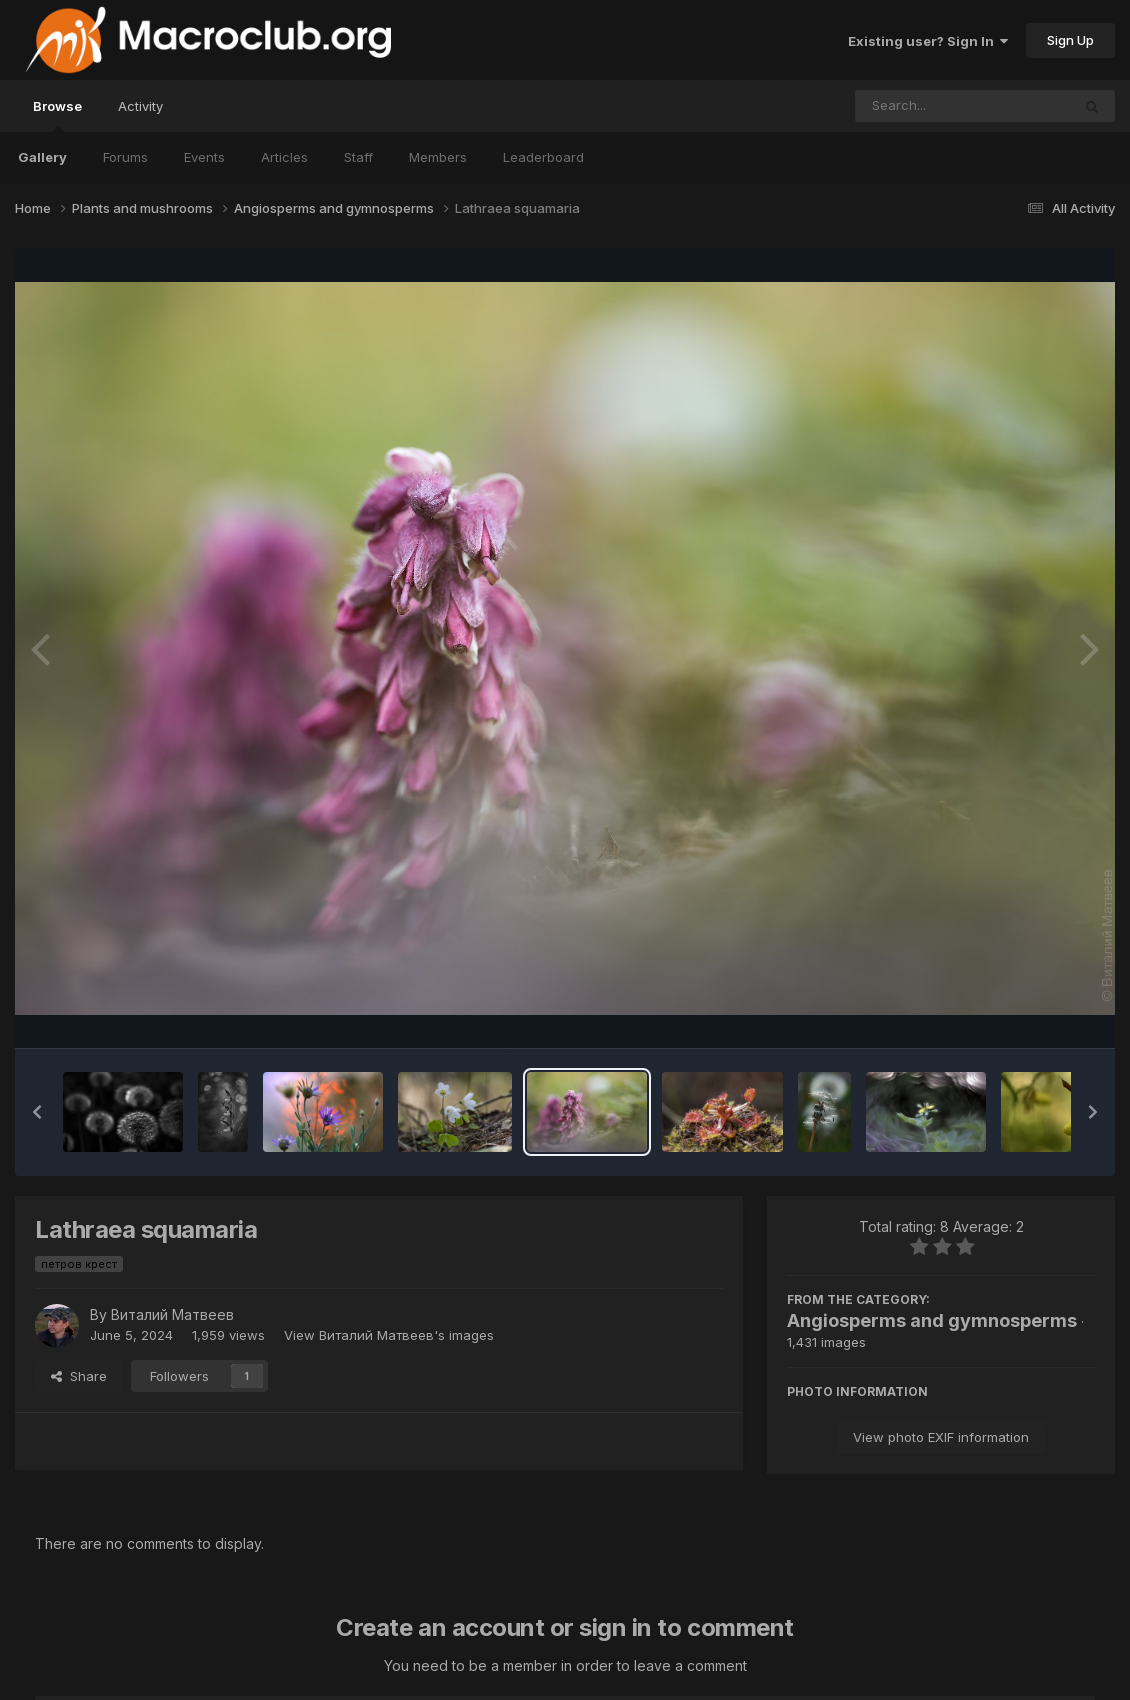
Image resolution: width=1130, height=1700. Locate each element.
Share (79, 1376)
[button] (37, 1112)
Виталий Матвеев (172, 1314)
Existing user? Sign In (928, 41)
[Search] (908, 106)
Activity (140, 106)
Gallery (42, 157)
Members (438, 157)
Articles (284, 157)
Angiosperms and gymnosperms (932, 1320)
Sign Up (1070, 40)
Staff (358, 157)
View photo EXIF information (941, 1437)
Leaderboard (543, 157)
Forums (125, 157)
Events (204, 157)
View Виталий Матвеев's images (389, 1335)
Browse (57, 115)
